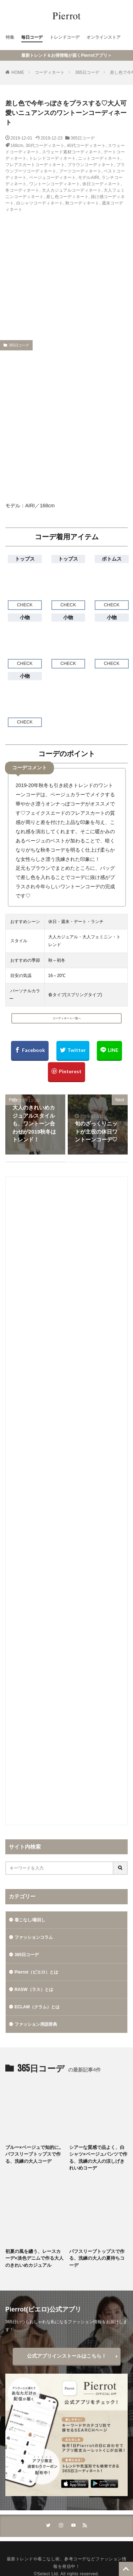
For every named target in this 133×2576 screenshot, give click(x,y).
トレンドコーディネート (52, 158)
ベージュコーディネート (52, 177)
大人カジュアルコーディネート (71, 190)
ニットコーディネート (99, 158)
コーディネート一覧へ (66, 1018)
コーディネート (50, 72)
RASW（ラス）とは (34, 1989)
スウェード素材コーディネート (71, 151)
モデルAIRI (88, 177)
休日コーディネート (101, 183)
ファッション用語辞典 (36, 2024)
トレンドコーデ (64, 37)
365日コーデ (87, 72)
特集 (10, 37)
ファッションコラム (34, 1937)
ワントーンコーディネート (54, 183)
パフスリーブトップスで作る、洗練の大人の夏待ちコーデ (96, 2258)
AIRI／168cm (40, 505)
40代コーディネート (86, 145)
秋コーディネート (82, 203)
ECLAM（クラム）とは (37, 2006)
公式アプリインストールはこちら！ (66, 2356)
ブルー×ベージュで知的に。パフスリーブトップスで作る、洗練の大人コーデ (34, 2154)
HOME (17, 72)
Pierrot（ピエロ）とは (36, 1972)
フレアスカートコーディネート (35, 164)
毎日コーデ (32, 37)
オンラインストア (104, 37)
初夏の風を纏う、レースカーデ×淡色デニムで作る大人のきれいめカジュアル (34, 2258)
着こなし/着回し (30, 1919)
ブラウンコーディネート (90, 164)
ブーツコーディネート (80, 171)
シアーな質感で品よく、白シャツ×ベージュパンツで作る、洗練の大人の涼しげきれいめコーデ (98, 2158)
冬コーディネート (22, 190)
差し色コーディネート (67, 196)
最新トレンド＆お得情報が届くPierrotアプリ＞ (66, 55)
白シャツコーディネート (39, 203)
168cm (17, 145)
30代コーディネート (45, 145)
